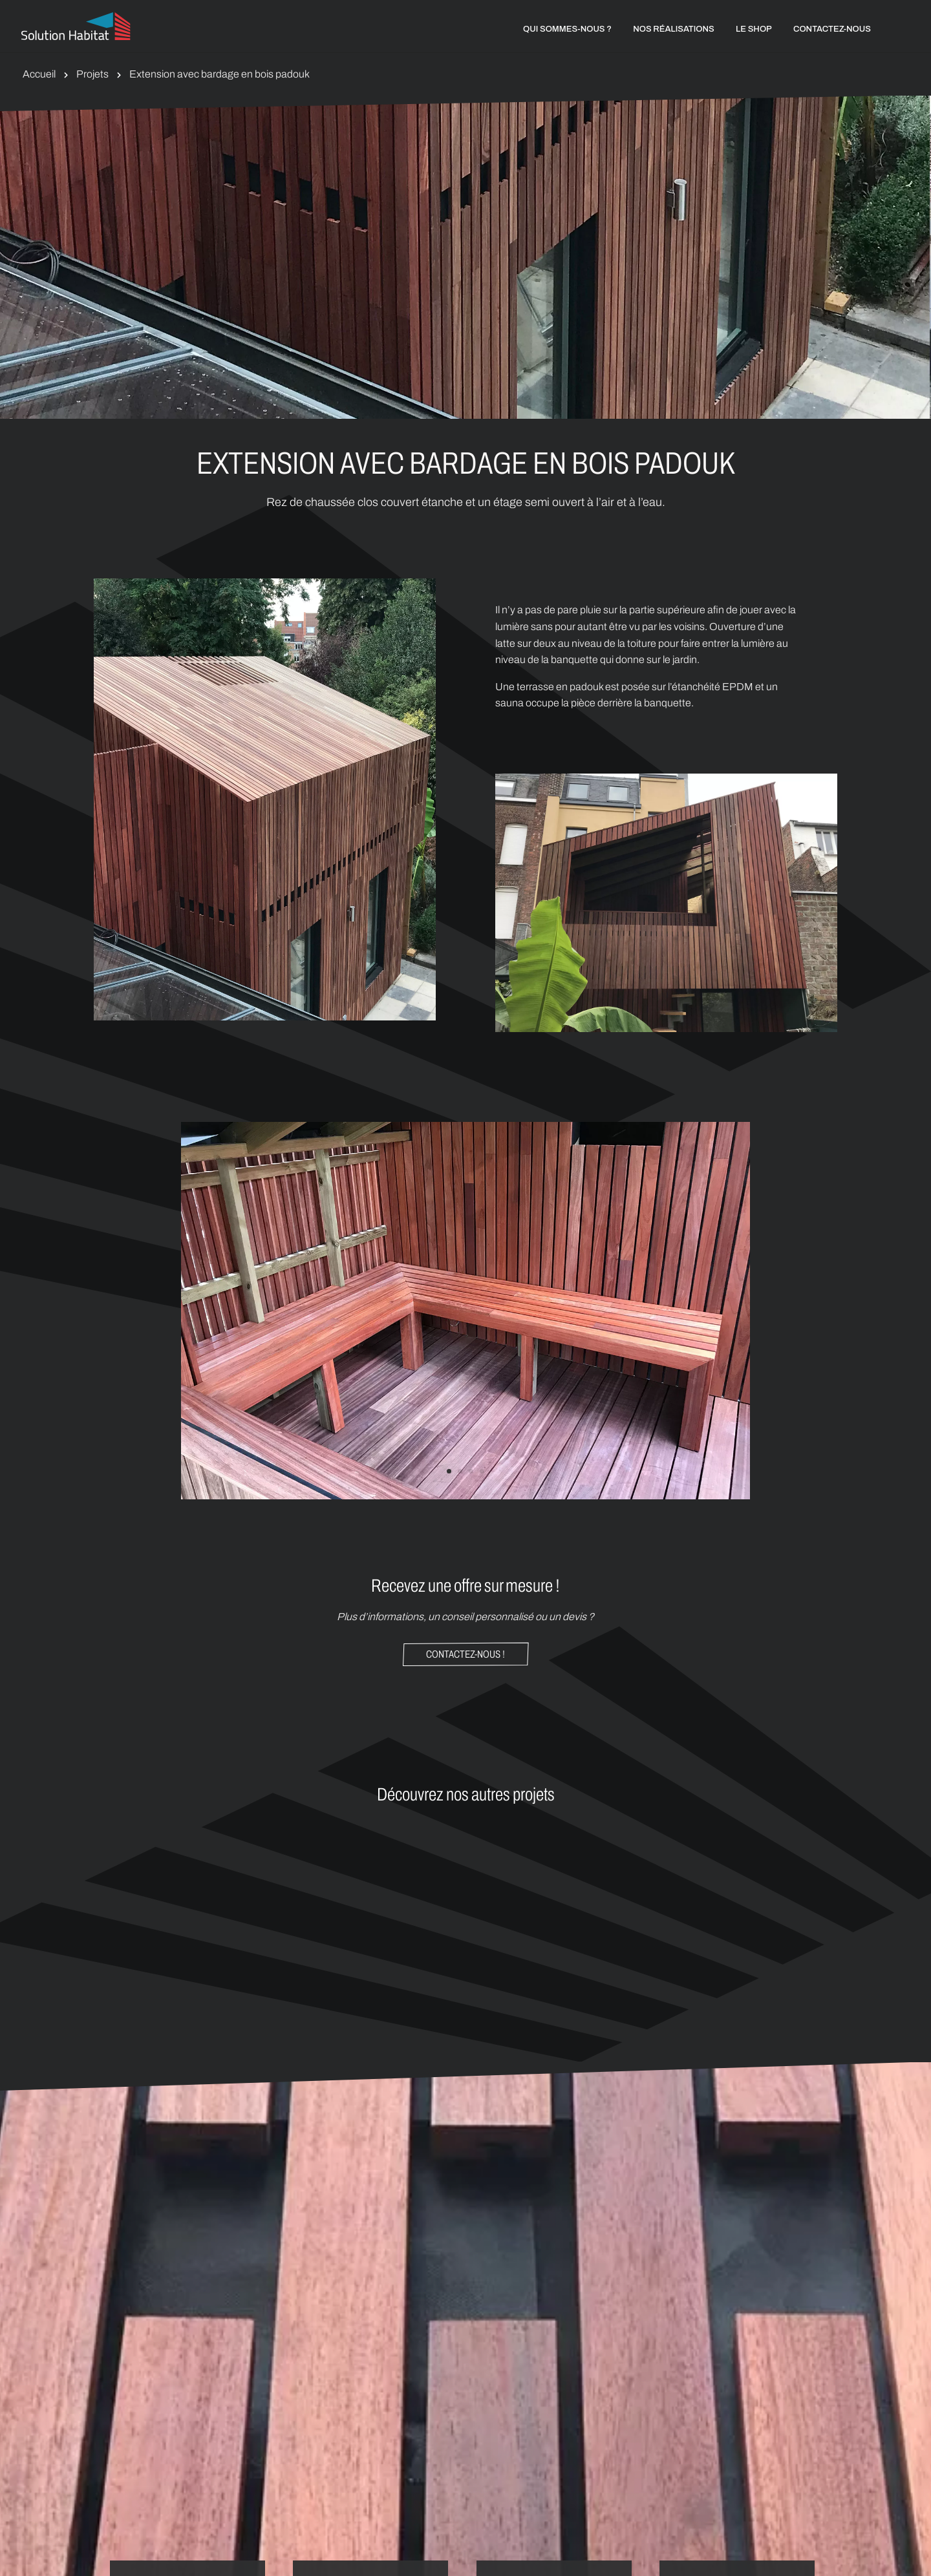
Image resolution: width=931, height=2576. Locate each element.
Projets (92, 74)
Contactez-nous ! (465, 1654)
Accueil (39, 74)
